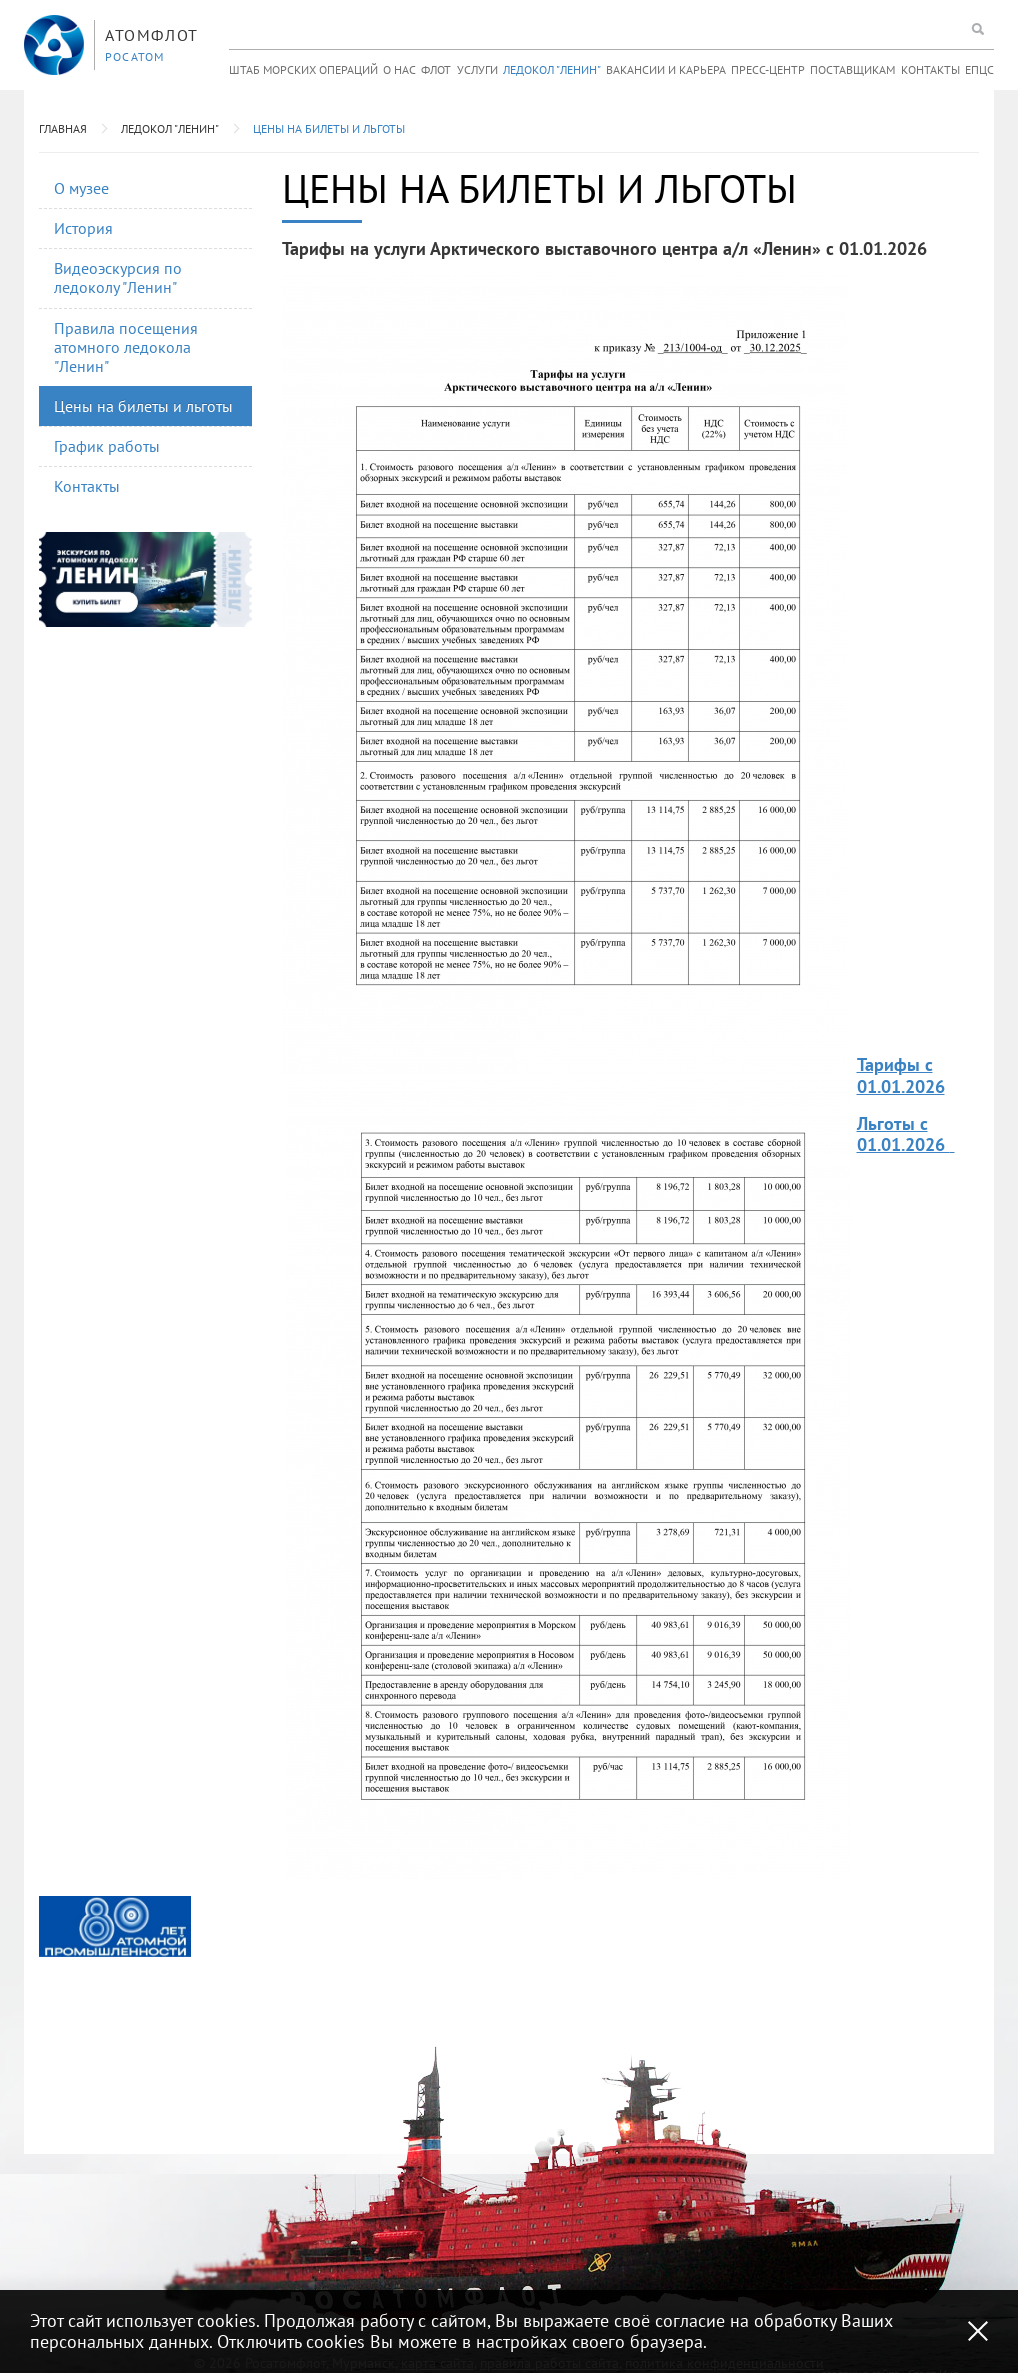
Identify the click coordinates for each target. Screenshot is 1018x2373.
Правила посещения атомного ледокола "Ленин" (126, 347)
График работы (107, 446)
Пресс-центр (768, 69)
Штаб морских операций (303, 69)
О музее (81, 188)
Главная (63, 128)
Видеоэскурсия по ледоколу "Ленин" (118, 277)
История (83, 228)
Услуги (477, 69)
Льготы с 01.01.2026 (903, 1134)
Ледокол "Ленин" (552, 69)
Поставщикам (852, 69)
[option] (115, 1926)
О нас (399, 69)
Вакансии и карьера (666, 69)
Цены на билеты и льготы (329, 128)
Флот (436, 69)
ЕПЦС (979, 69)
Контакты (930, 69)
